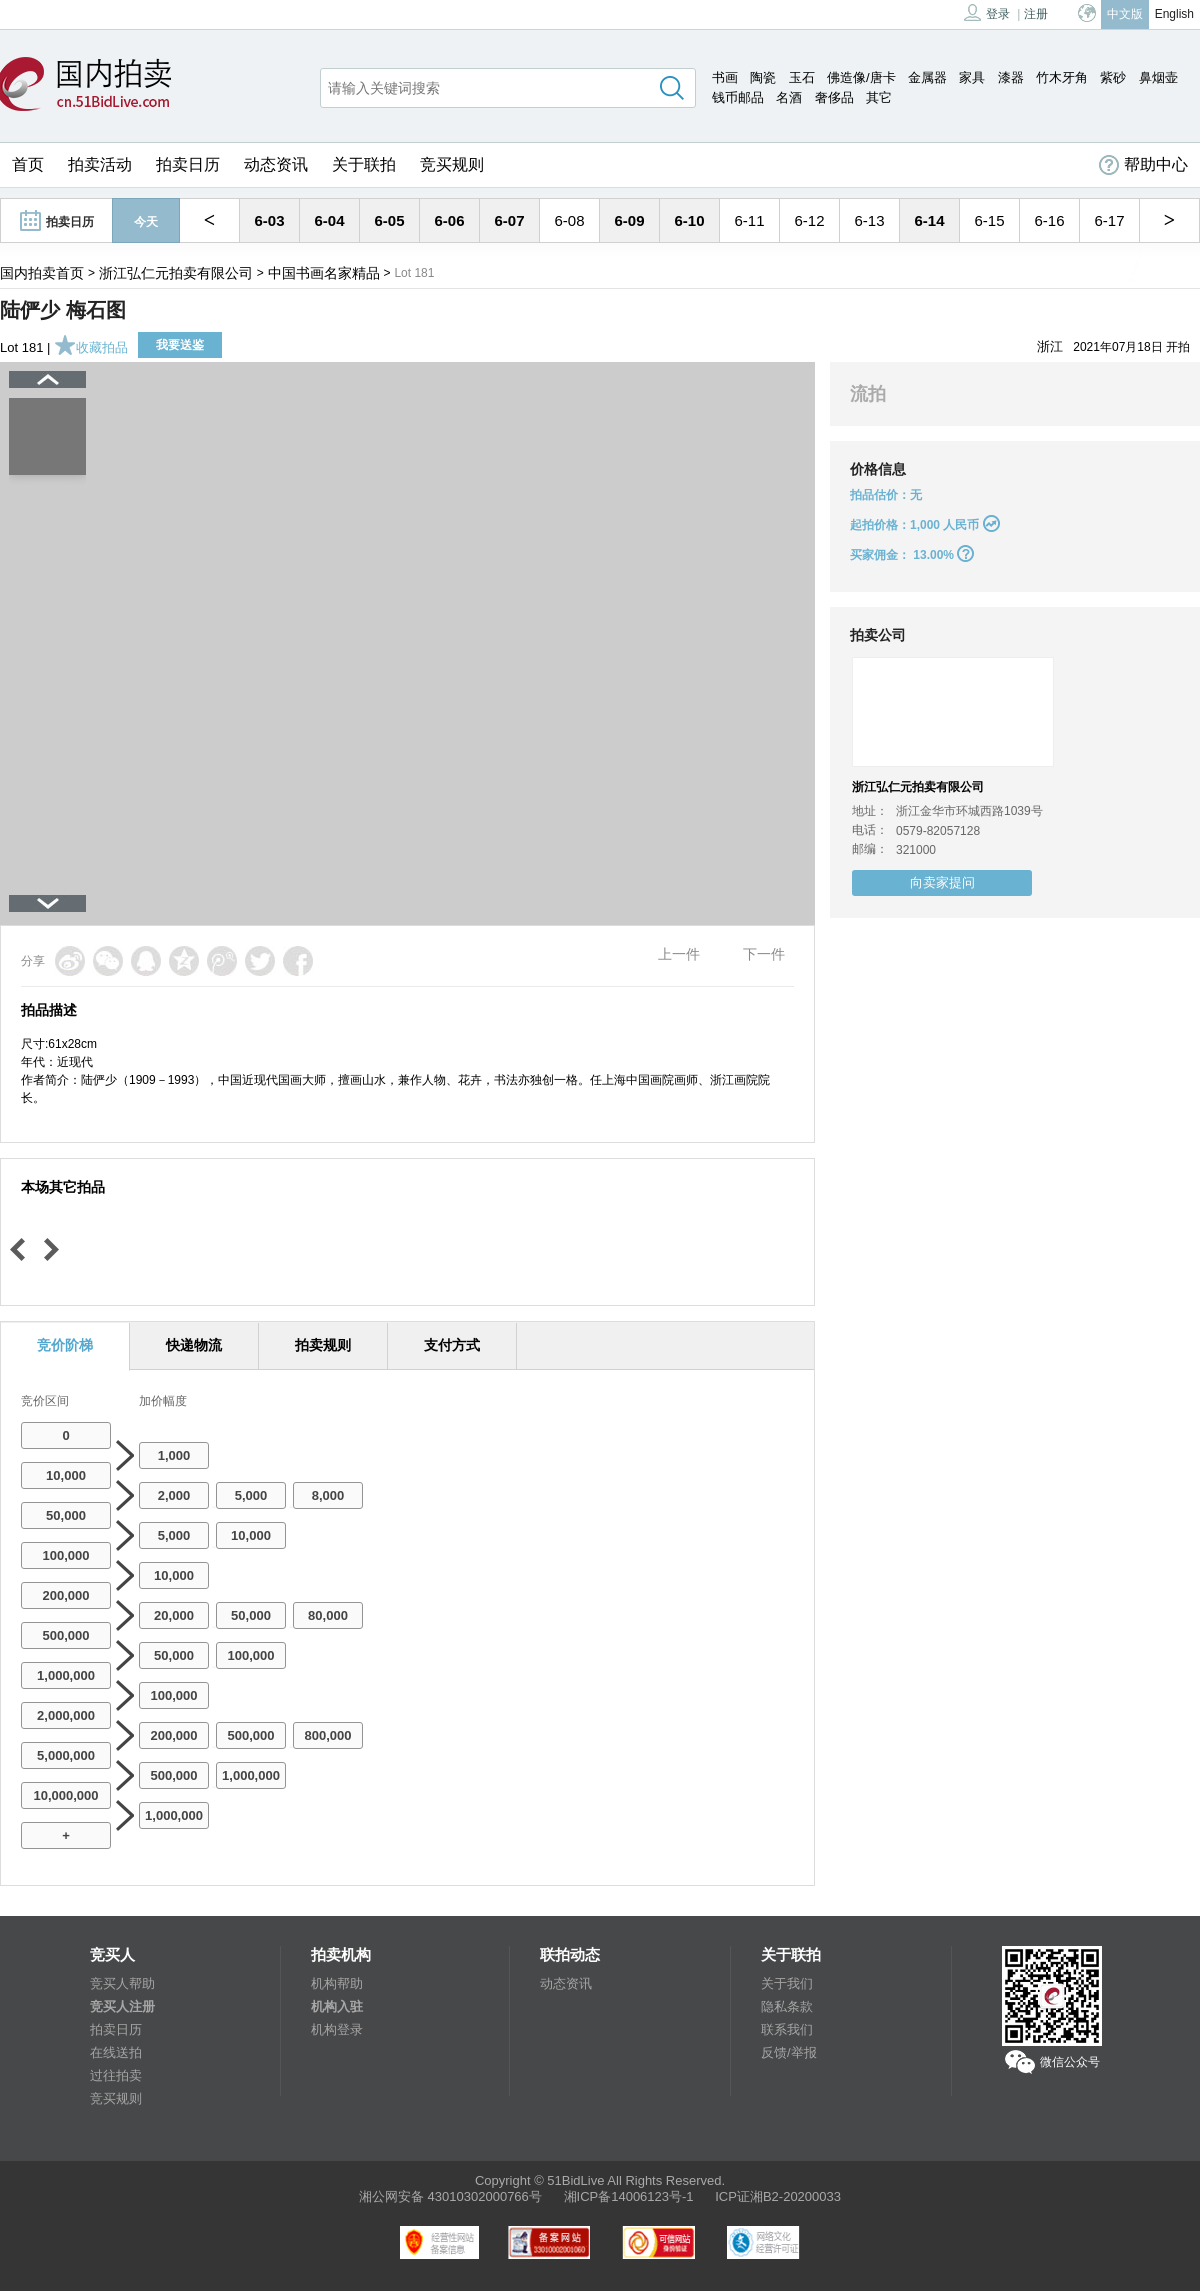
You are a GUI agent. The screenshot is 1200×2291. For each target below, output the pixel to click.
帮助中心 (1143, 165)
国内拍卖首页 (42, 273)
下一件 (764, 954)
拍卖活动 (100, 164)
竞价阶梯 (65, 1345)
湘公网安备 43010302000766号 (450, 2196)
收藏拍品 (91, 347)
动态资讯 (276, 164)
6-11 (749, 220)
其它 (879, 97)
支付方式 (452, 1345)
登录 (987, 12)
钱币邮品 (738, 97)
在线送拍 (116, 2052)
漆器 (1011, 77)
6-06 (449, 220)
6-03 (269, 220)
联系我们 (787, 2029)
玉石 (802, 77)
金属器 (927, 77)
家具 (972, 77)
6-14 (929, 220)
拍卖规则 (323, 1345)
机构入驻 (337, 2006)
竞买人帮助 (122, 1983)
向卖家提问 (942, 882)
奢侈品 (834, 97)
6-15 (989, 220)
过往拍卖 (116, 2075)
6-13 (869, 220)
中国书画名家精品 (324, 273)
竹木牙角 (1062, 77)
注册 (1036, 14)
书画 (725, 77)
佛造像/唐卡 (861, 77)
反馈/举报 (789, 2052)
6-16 (1049, 220)
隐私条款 (787, 2006)
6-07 (509, 220)
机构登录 (337, 2029)
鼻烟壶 (1158, 77)
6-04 (329, 220)
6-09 (629, 220)
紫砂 (1113, 77)
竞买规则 (452, 164)
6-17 (1109, 220)
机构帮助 (337, 1983)
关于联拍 (364, 164)
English (1174, 14)
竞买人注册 (122, 2006)
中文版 (1125, 14)
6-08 (569, 220)
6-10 (689, 220)
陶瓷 (763, 77)
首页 (28, 164)
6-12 (809, 220)
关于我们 (787, 1983)
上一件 (679, 954)
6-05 (389, 220)
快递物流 (194, 1345)
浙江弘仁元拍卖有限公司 (176, 273)
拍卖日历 (188, 164)
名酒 (789, 97)
